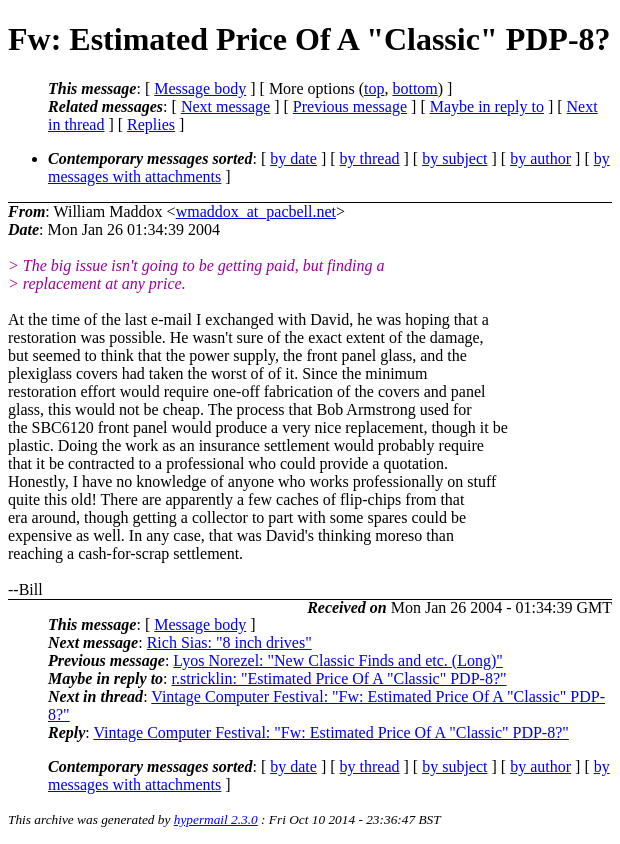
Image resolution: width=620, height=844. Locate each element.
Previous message (350, 106)
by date (293, 158)
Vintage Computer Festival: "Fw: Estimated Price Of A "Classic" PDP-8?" (330, 732)
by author (540, 158)
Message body (200, 88)
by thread (370, 158)
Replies (151, 124)
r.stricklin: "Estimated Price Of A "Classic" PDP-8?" (339, 678)
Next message (225, 106)
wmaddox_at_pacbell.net (256, 211)
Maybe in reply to (487, 106)
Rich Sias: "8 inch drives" (229, 642)
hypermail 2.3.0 (216, 819)
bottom (414, 88)
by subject (454, 158)
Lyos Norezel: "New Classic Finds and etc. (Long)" (337, 660)
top (374, 88)
